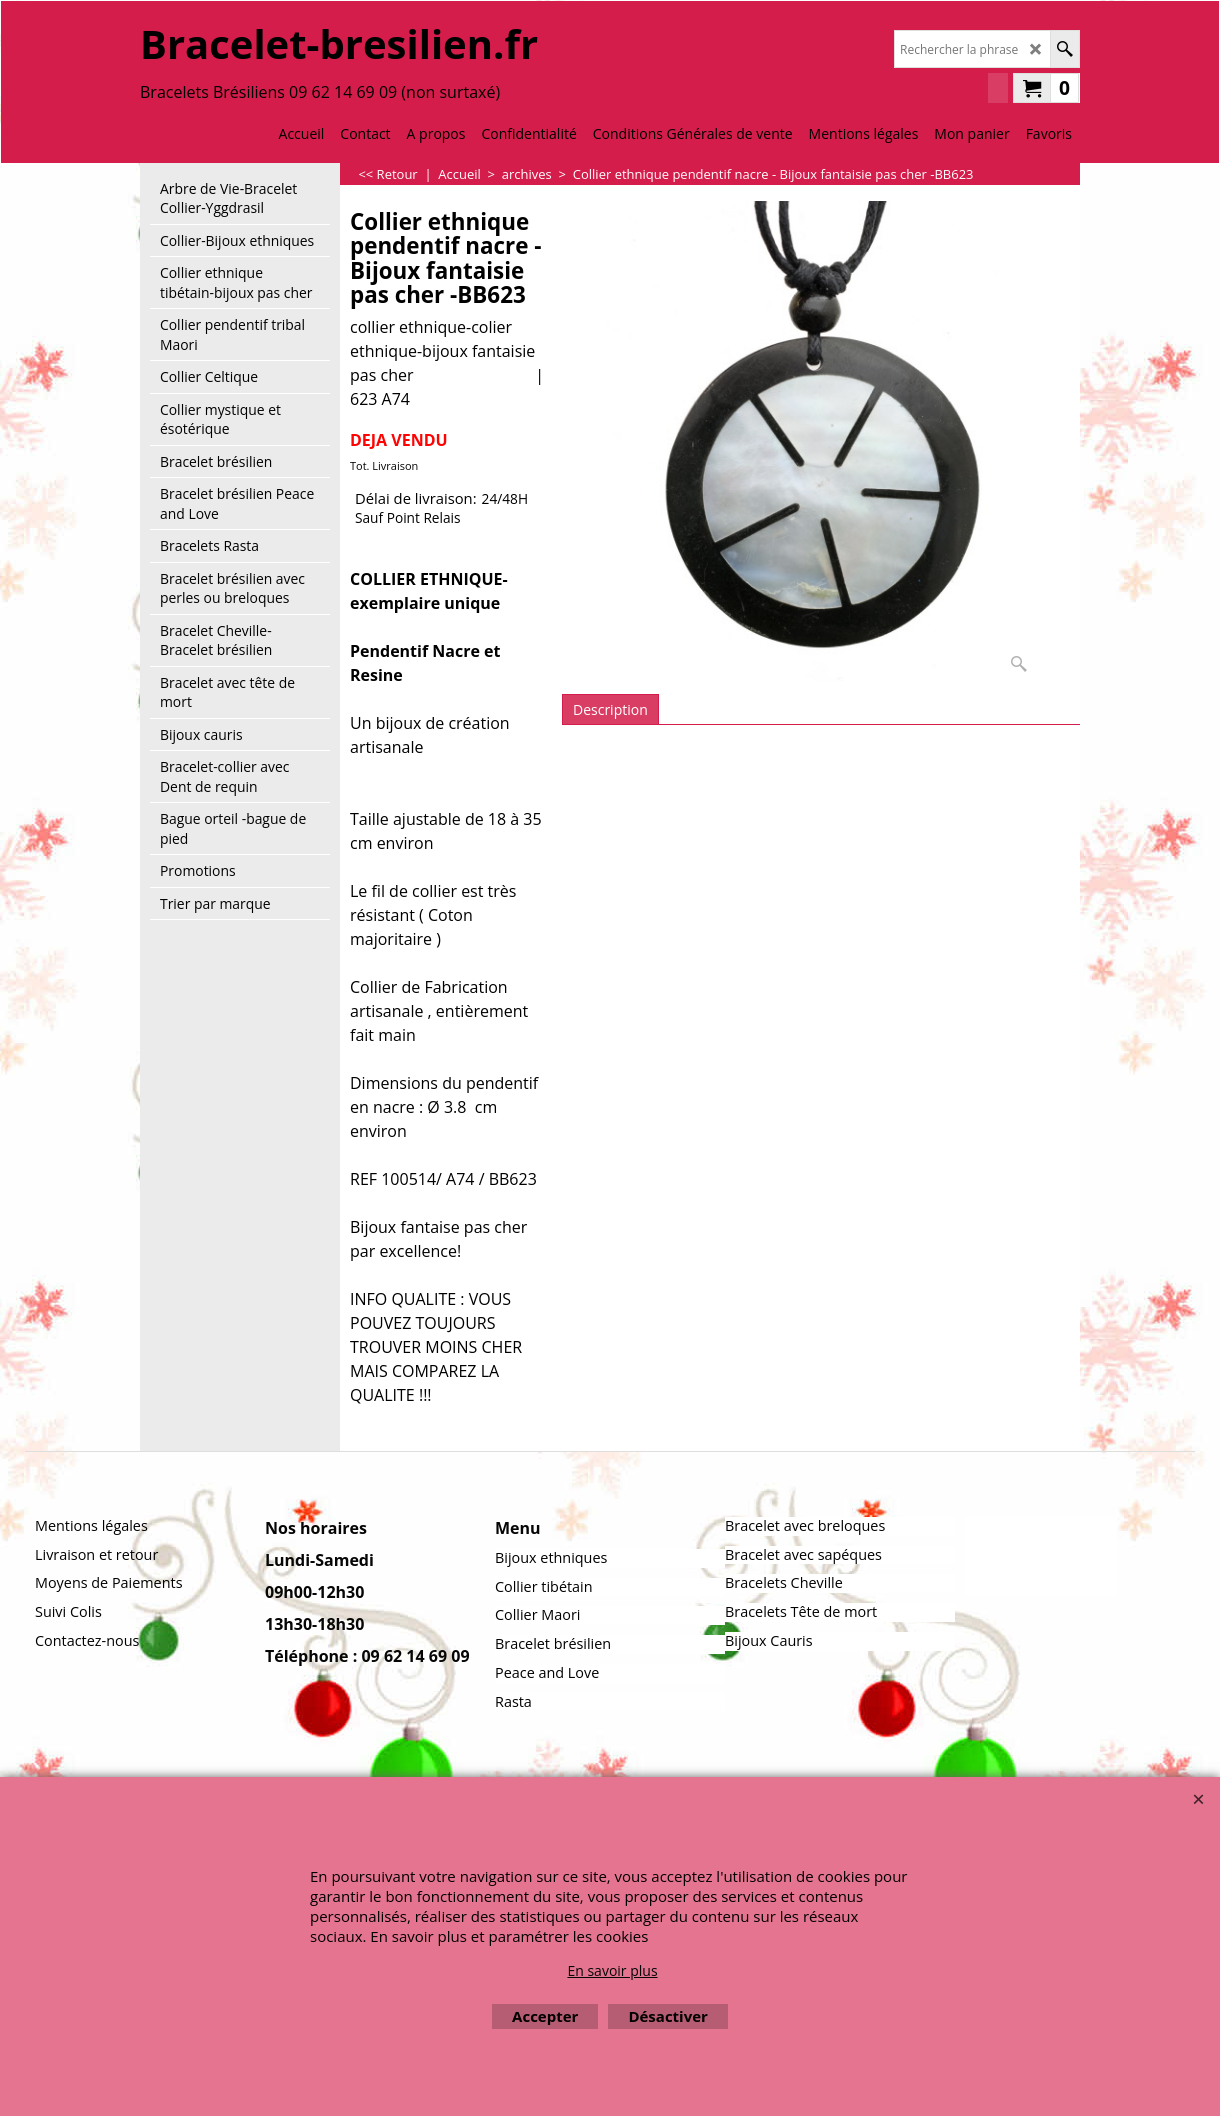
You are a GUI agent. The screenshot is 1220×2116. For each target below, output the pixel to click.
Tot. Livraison (384, 465)
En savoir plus (612, 1970)
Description (610, 709)
